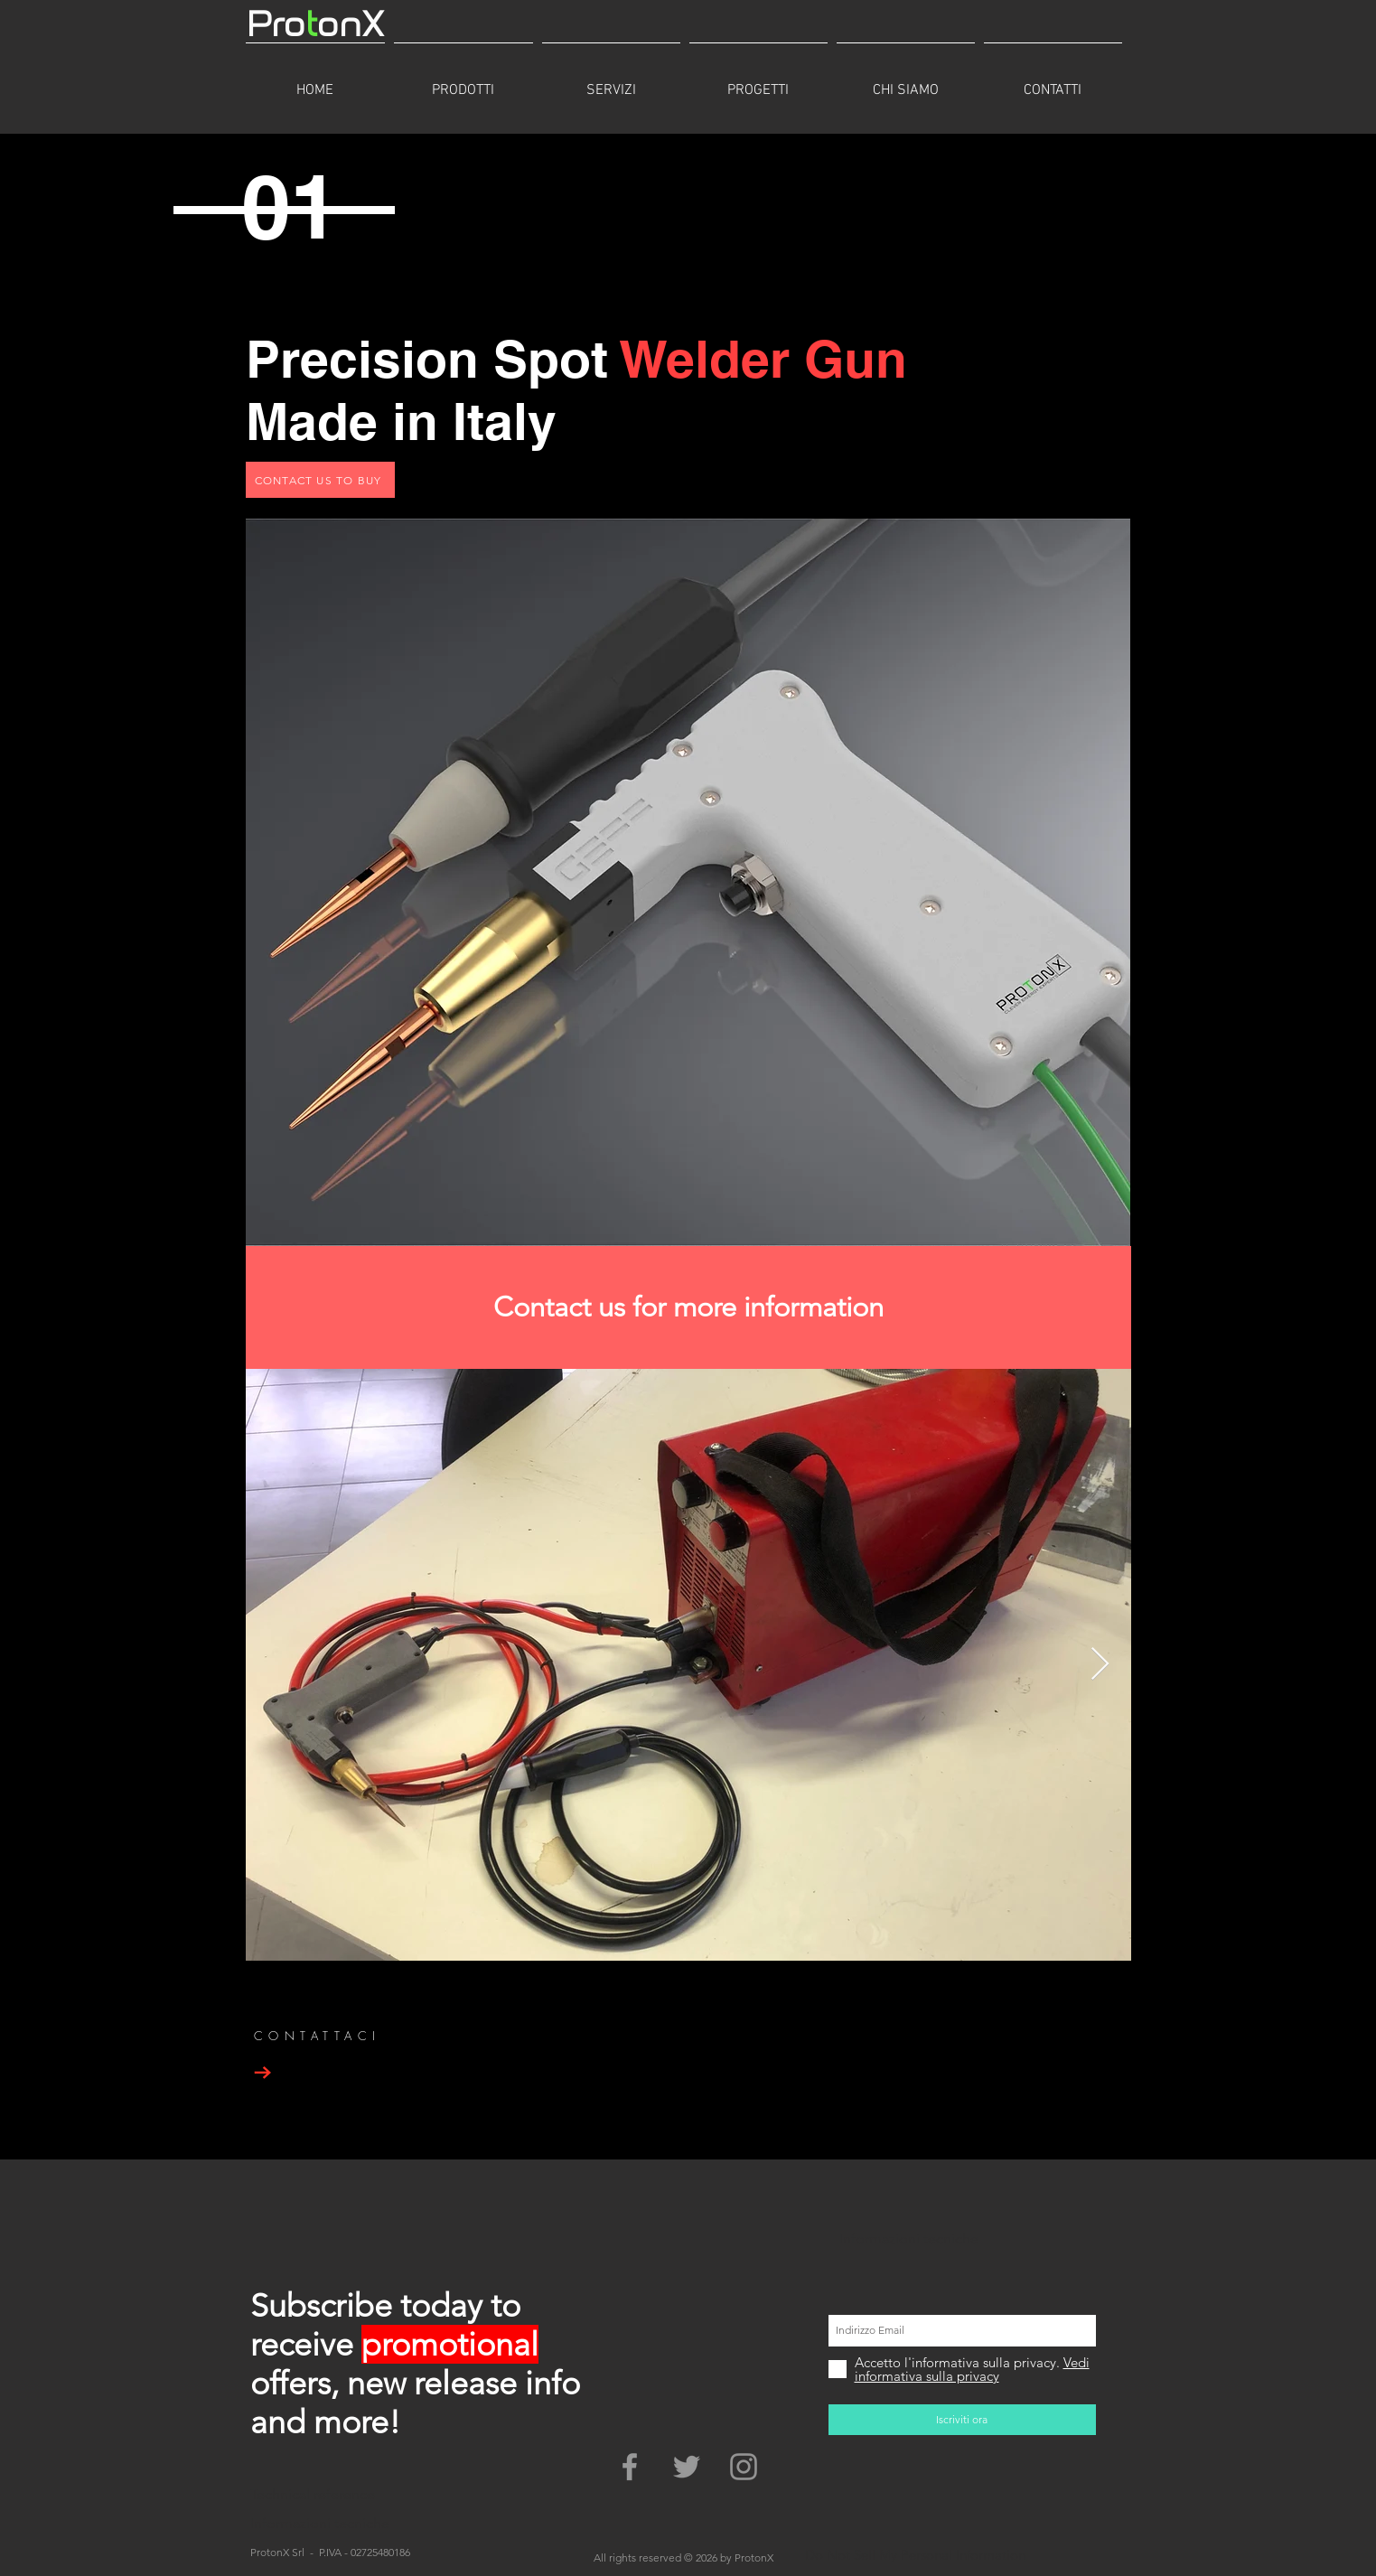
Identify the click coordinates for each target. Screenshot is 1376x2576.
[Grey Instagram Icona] (743, 2467)
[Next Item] (1100, 1664)
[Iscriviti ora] (962, 2419)
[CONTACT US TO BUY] (320, 480)
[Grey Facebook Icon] (630, 2467)
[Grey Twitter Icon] (687, 2467)
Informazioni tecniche (908, 2238)
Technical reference (312, 2494)
